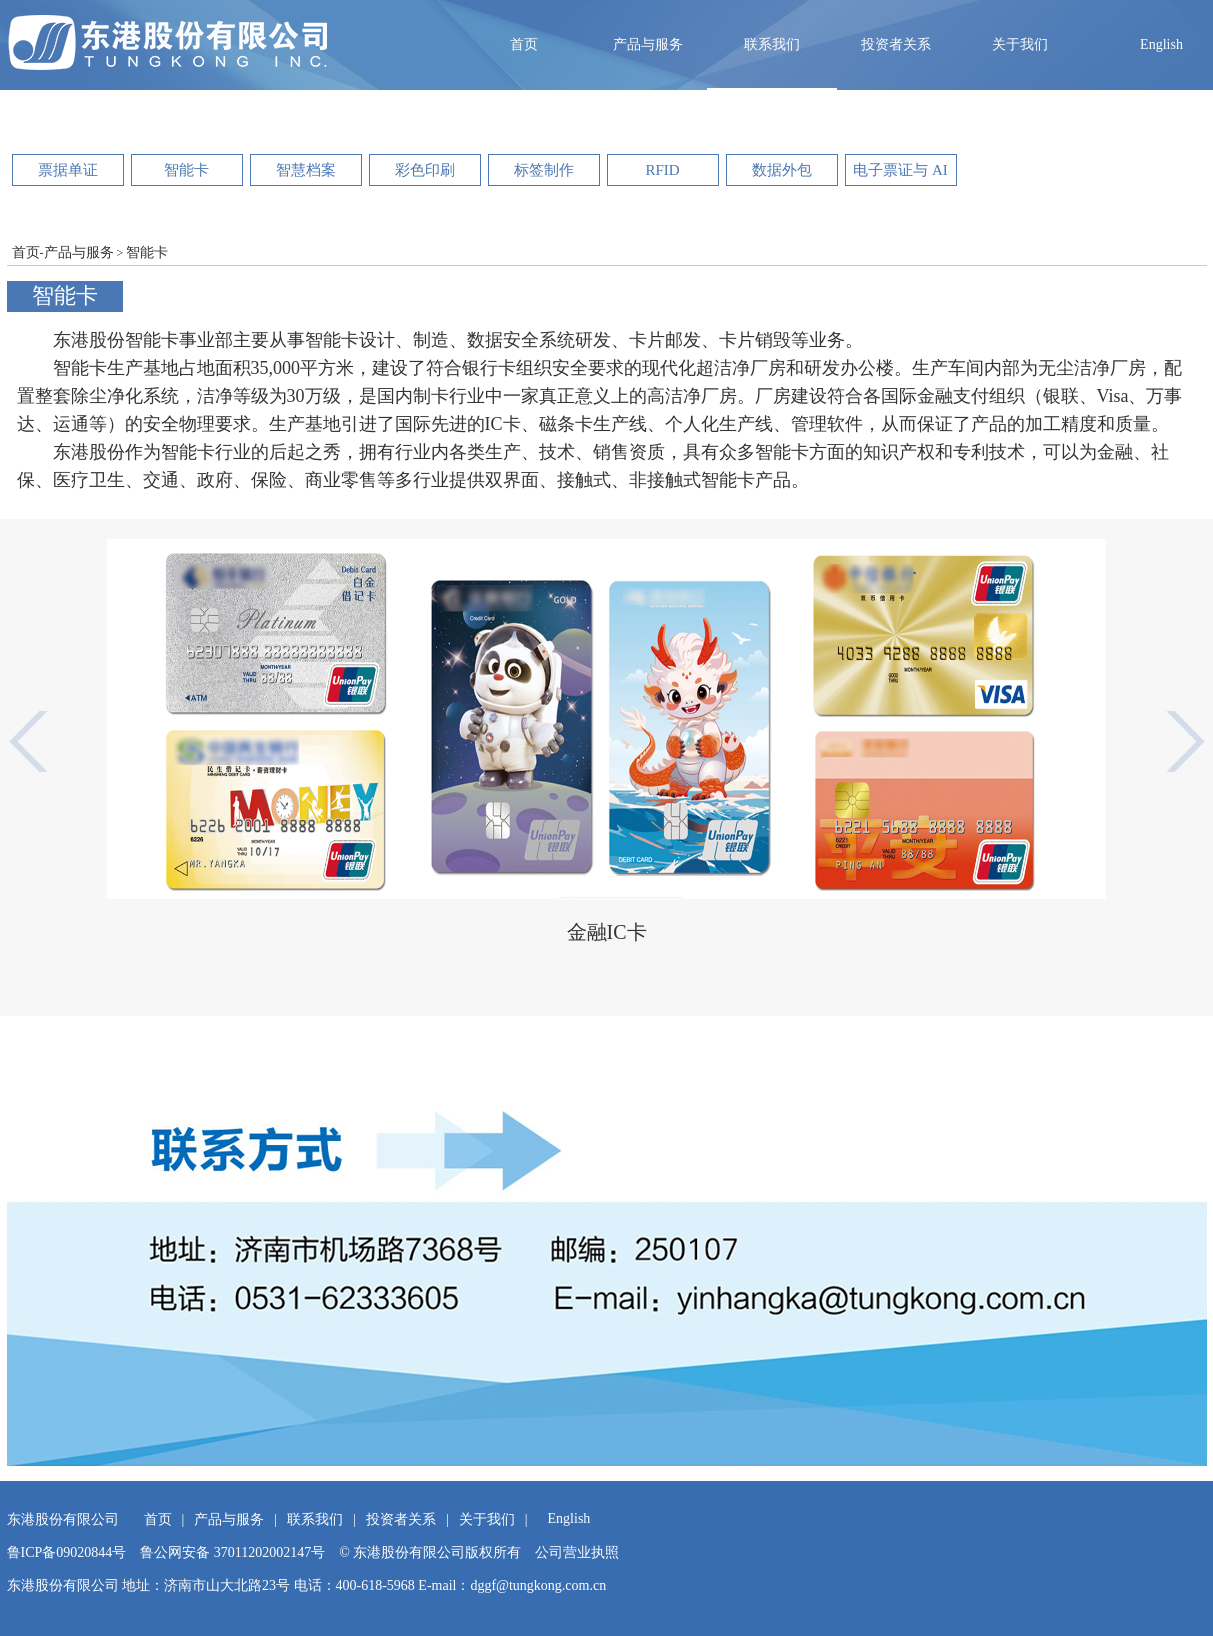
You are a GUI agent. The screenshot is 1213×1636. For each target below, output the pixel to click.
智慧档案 (306, 170)
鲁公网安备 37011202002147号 (232, 1552)
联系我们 (772, 44)
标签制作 (544, 170)
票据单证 (68, 170)
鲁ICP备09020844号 (67, 1552)
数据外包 (782, 170)
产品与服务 (648, 44)
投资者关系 (896, 44)
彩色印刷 (425, 170)
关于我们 (1020, 44)
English (1161, 44)
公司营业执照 (577, 1552)
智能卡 (186, 170)
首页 (524, 44)
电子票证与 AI (900, 170)
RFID (662, 170)
